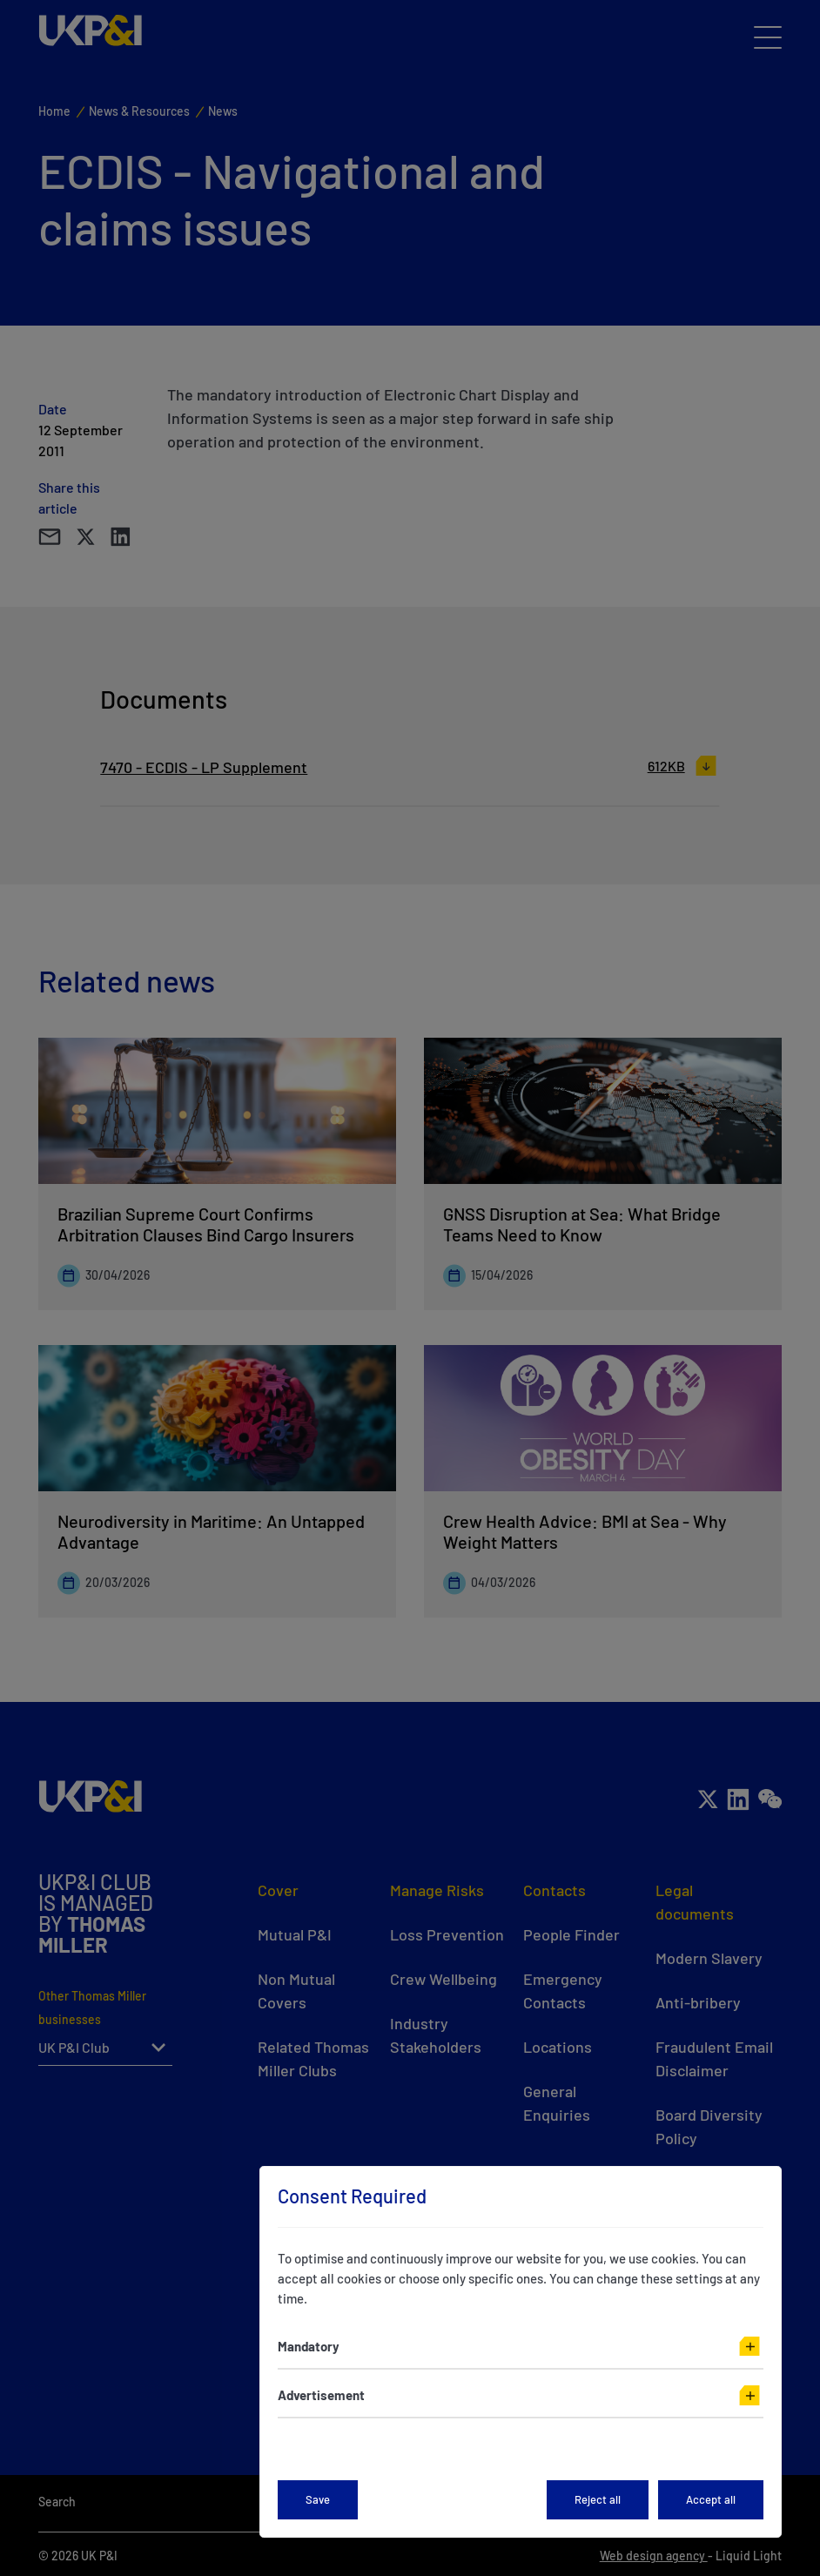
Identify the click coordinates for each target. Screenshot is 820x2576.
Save (318, 2499)
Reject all (598, 2499)
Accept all (711, 2499)
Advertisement (321, 2395)
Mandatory (308, 2346)
